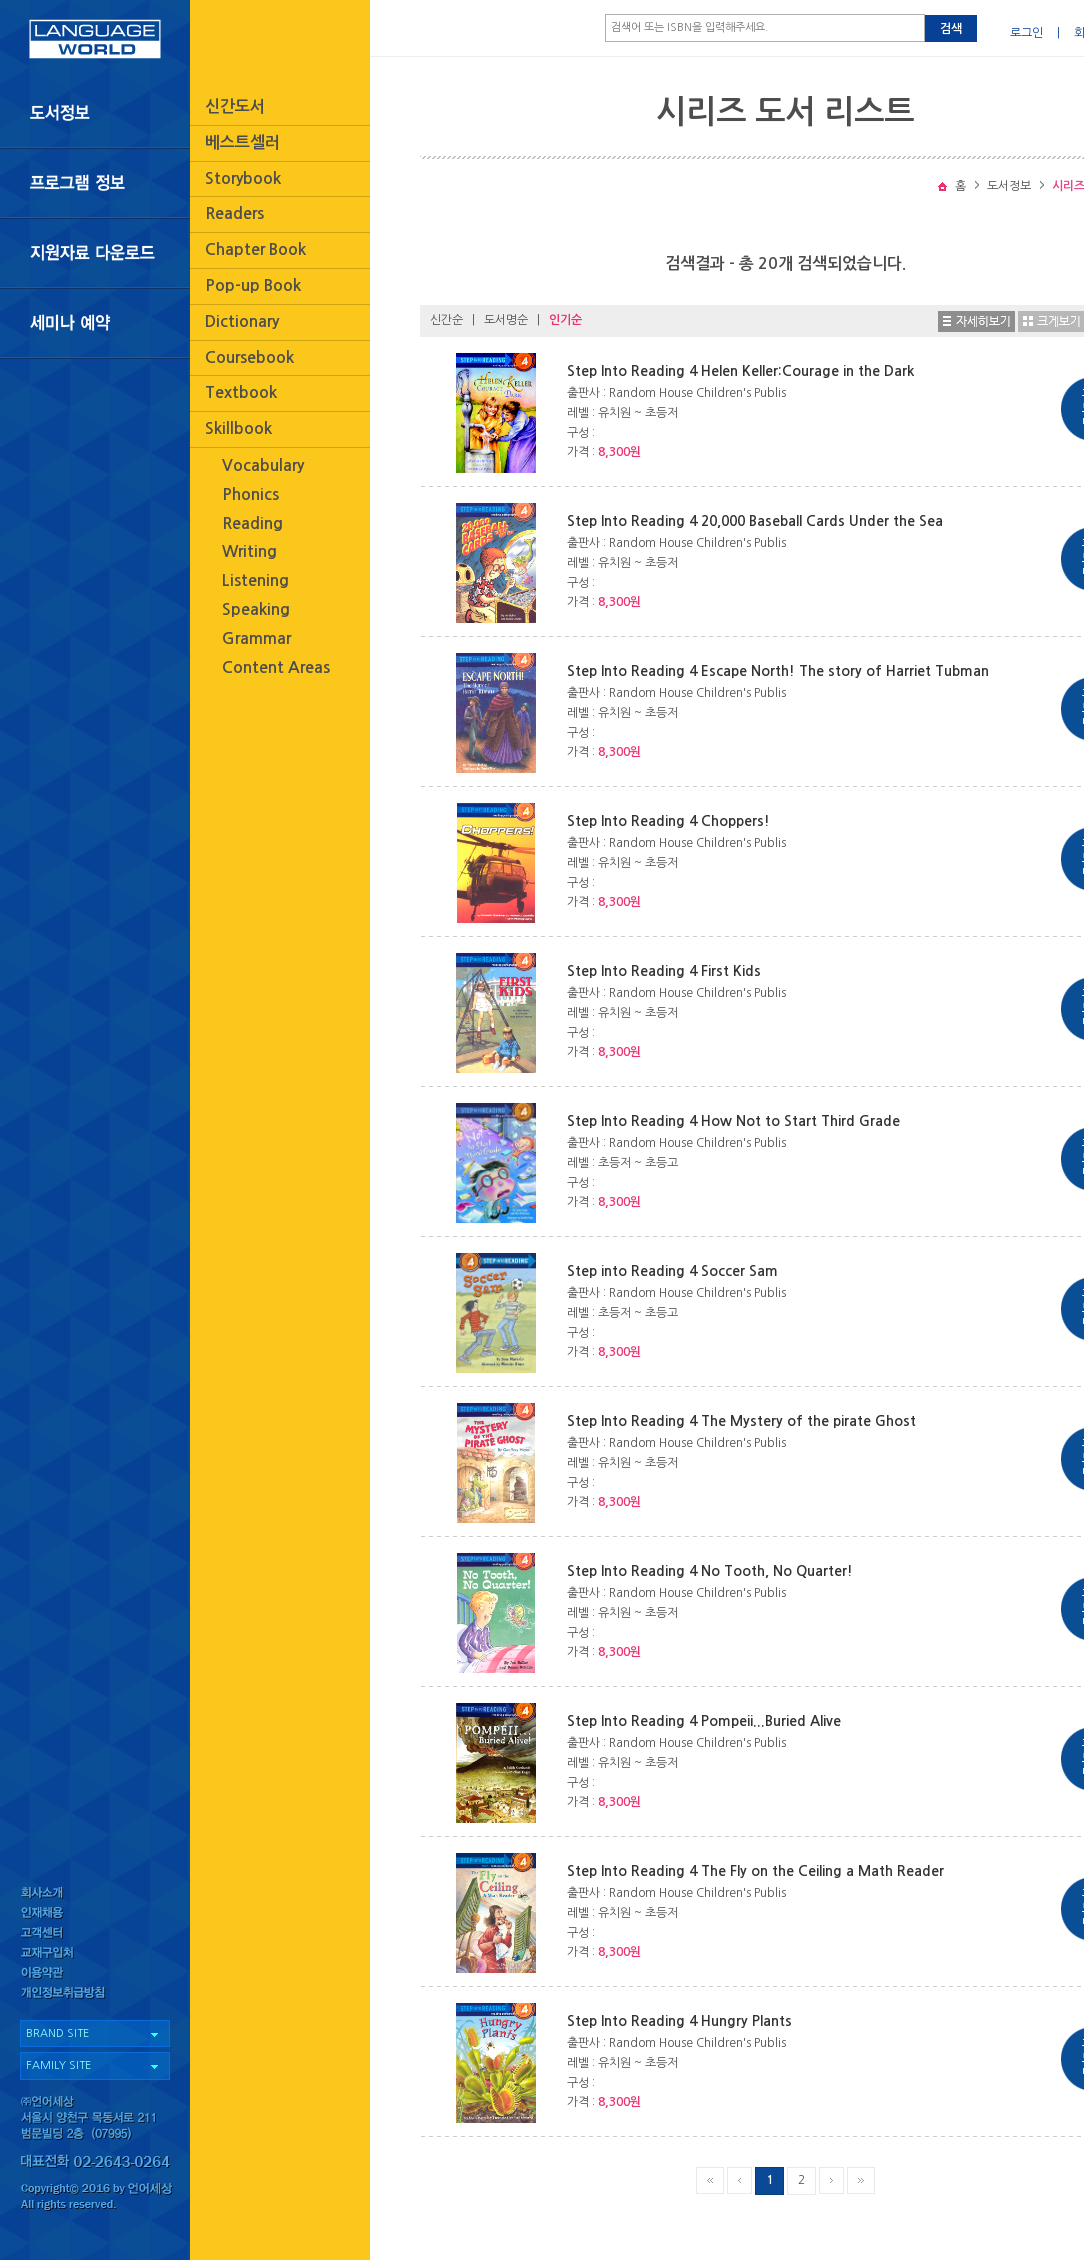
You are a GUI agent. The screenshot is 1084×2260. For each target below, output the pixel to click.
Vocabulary (263, 465)
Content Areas (276, 667)
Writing (249, 551)
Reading (252, 523)
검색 (951, 29)
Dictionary (242, 321)
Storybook (243, 178)
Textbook (241, 392)
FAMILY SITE (58, 2065)
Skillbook (238, 428)
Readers (234, 213)
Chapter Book (255, 249)
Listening (255, 580)
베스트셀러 (242, 142)
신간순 (446, 320)
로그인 (1026, 33)
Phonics (250, 494)
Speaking (256, 609)
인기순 (565, 320)
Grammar (256, 638)
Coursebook (249, 357)
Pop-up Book (253, 285)
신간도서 (235, 106)
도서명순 (506, 320)
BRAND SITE (57, 2033)
